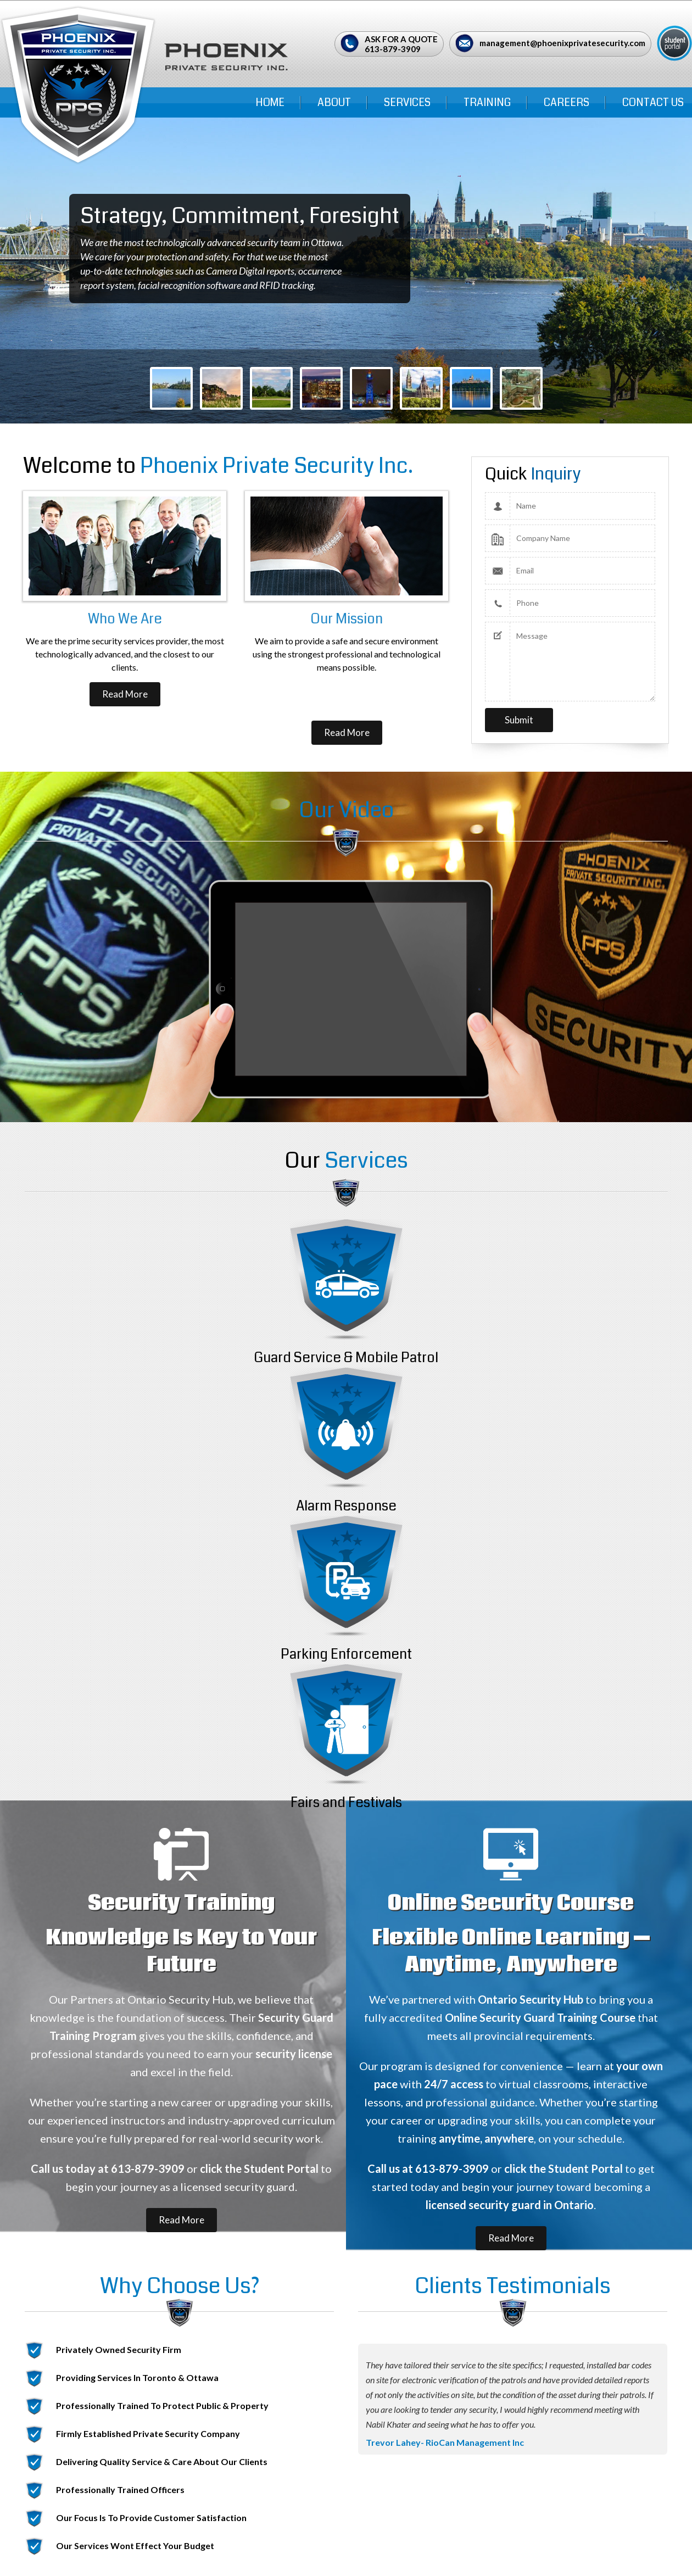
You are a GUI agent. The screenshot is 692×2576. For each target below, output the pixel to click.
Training (487, 102)
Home (269, 102)
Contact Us (653, 102)
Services (407, 102)
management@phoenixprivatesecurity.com (562, 43)
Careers (566, 102)
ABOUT (334, 102)
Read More (125, 694)
